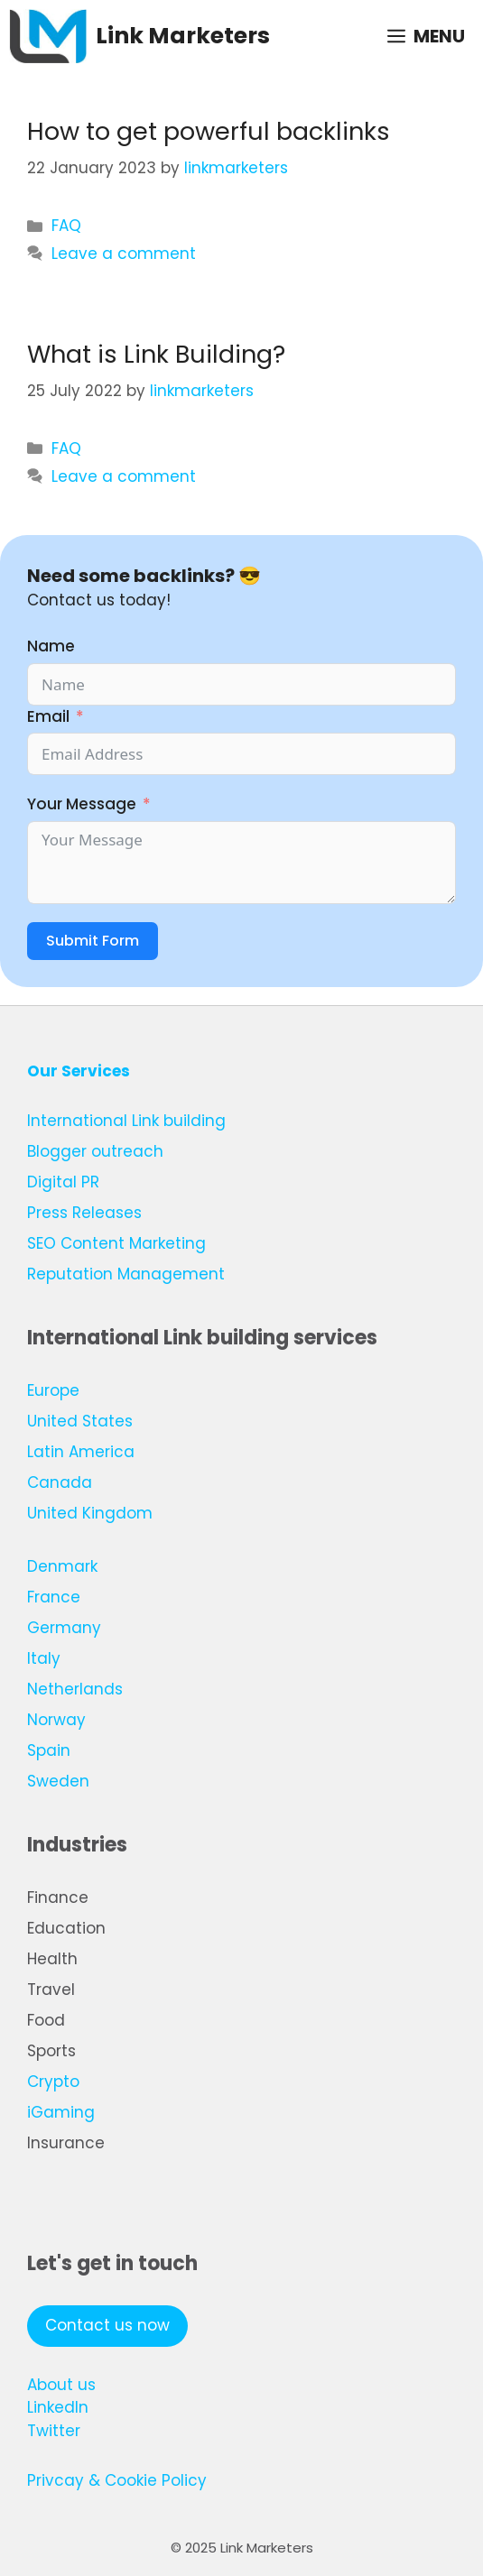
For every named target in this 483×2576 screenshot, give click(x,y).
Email (48, 716)
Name (51, 646)
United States (80, 1421)
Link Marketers (183, 35)
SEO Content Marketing (116, 1243)
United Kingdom (90, 1513)
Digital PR (63, 1182)
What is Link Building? (156, 354)
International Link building (126, 1120)
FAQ (66, 225)
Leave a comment (123, 253)
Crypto (53, 2081)
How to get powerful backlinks (208, 131)
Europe (53, 1390)
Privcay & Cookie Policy (117, 2480)
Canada (59, 1482)
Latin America (81, 1452)
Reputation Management (126, 1274)
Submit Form (92, 940)
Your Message (81, 804)
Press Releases (84, 1212)
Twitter (53, 2431)
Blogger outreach (95, 1151)
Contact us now (107, 2325)
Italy (43, 1658)
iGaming (61, 2112)
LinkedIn (57, 2407)
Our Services (78, 1071)
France (53, 1597)
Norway (56, 1720)
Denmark (62, 1566)
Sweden (58, 1781)
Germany (64, 1628)
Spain (48, 1750)
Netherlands (75, 1689)
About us (61, 2385)
